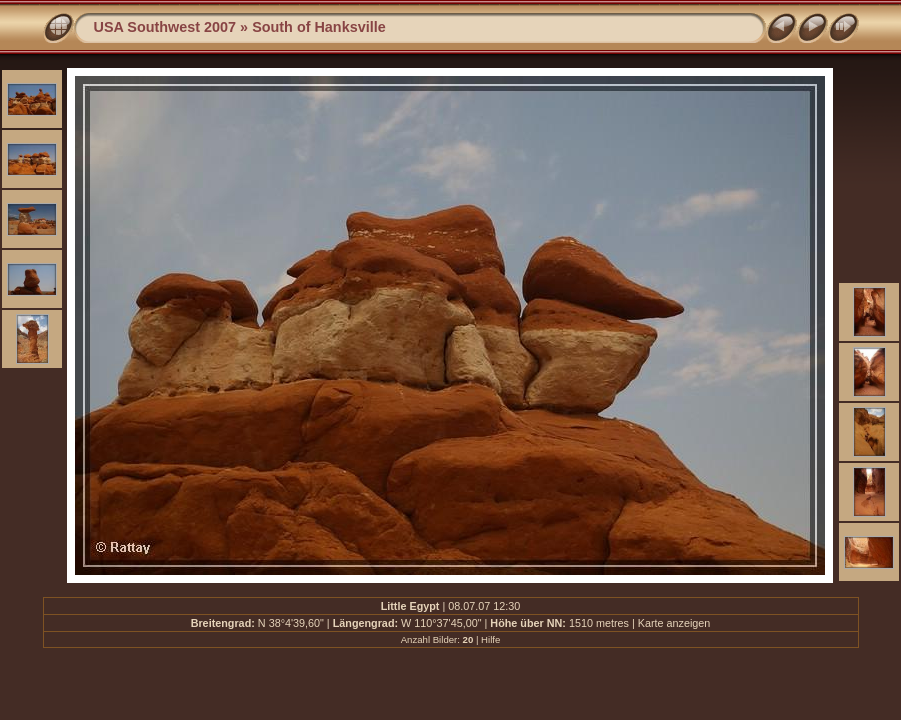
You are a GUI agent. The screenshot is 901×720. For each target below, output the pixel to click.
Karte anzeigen (674, 623)
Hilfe (490, 639)
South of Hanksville (319, 27)
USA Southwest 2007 (165, 27)
